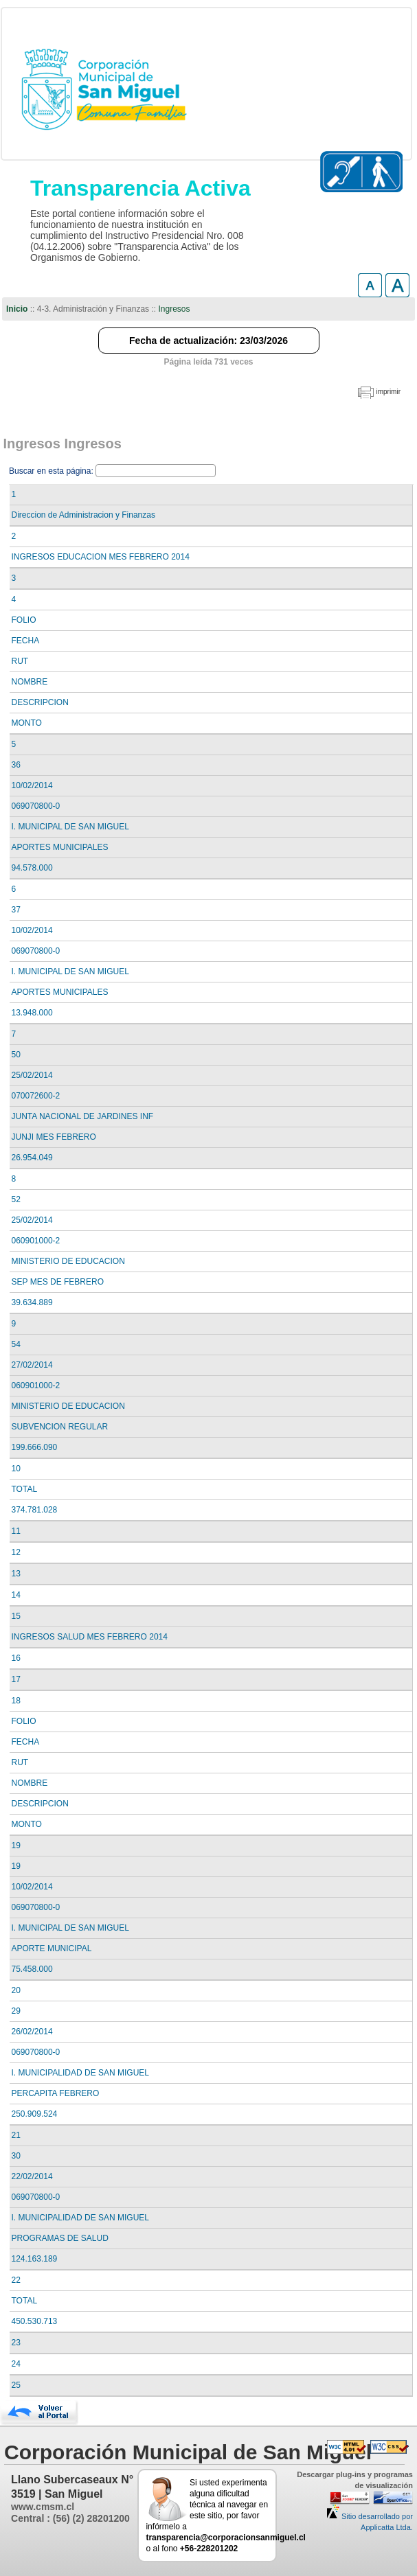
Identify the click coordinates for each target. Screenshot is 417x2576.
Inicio (16, 309)
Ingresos (174, 309)
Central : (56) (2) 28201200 (70, 2518)
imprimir (388, 391)
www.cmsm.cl (42, 2506)
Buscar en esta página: (52, 471)
